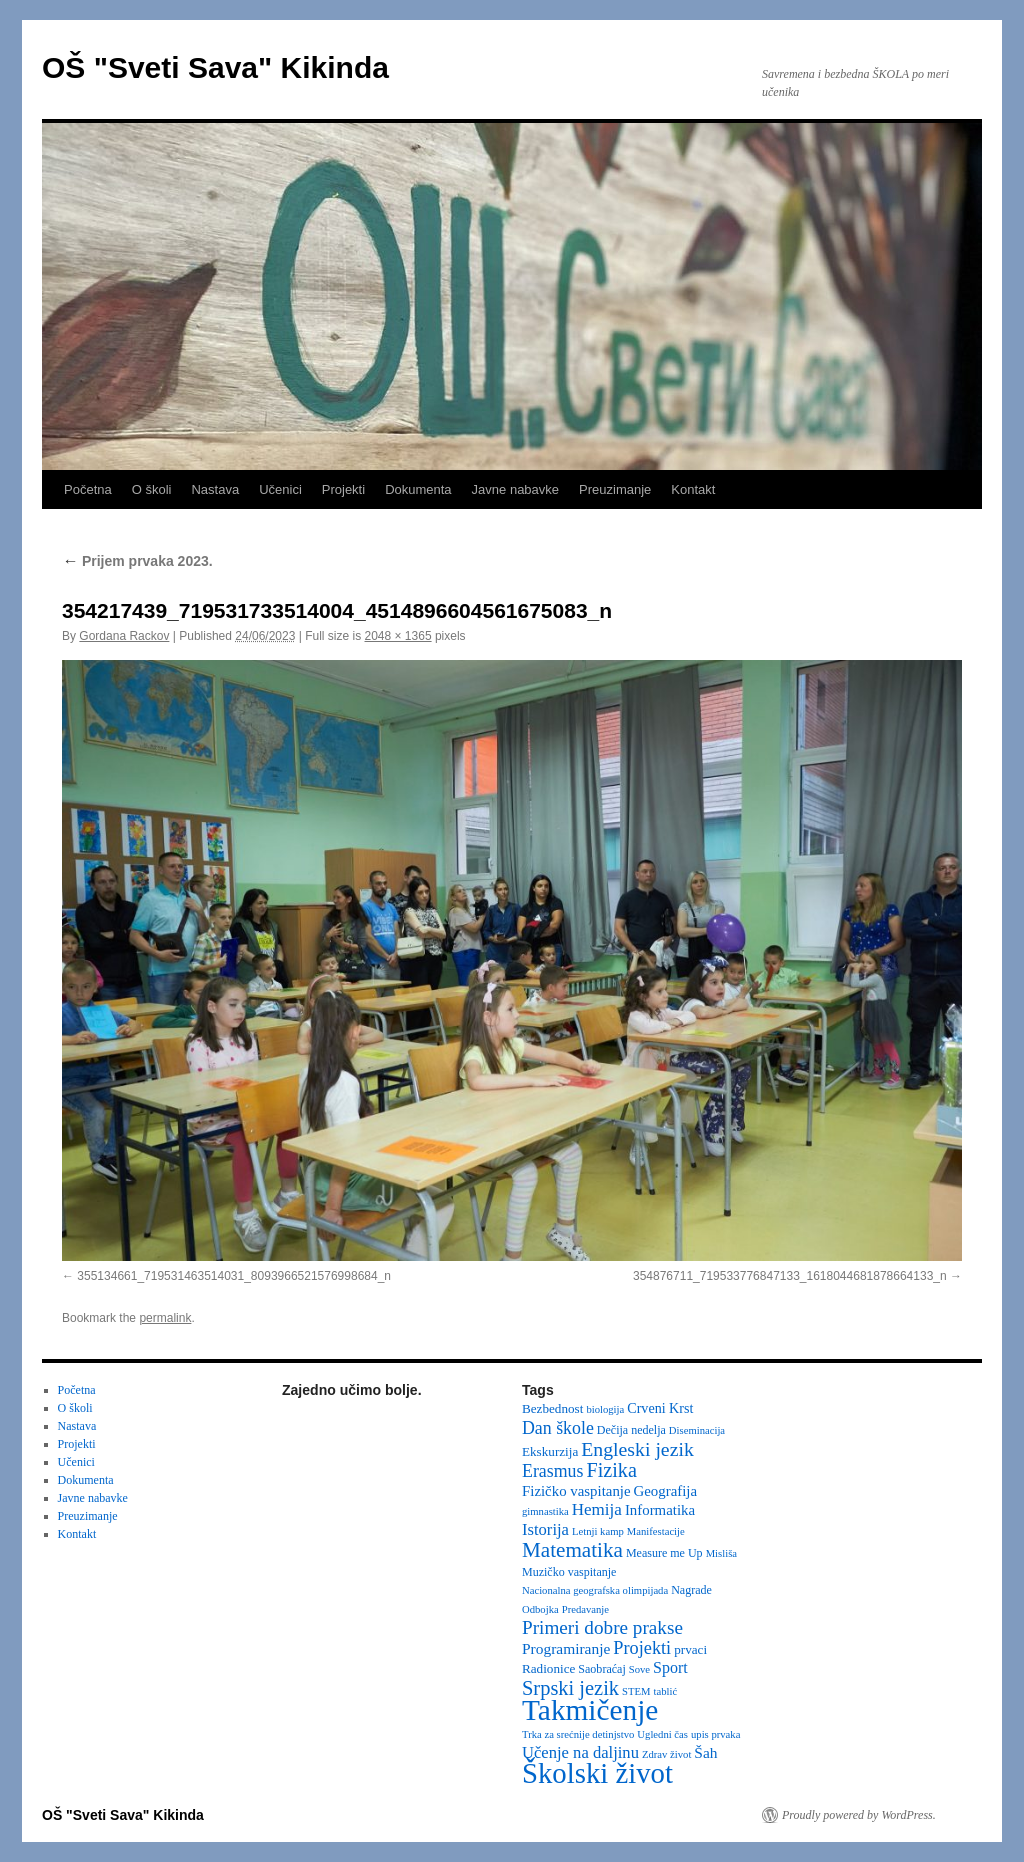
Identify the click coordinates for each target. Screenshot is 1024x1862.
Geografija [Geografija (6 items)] (666, 1491)
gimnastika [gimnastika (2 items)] (545, 1511)
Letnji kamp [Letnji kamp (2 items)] (598, 1531)
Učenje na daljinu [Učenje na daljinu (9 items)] (580, 1752)
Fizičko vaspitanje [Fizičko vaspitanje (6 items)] (576, 1491)
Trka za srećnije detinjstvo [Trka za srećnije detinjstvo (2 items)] (578, 1734)
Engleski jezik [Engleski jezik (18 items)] (637, 1449)
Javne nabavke (515, 489)
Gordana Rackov (124, 636)
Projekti (343, 489)
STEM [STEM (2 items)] (636, 1691)
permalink (165, 1318)
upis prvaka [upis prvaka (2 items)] (715, 1734)
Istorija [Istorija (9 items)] (545, 1529)
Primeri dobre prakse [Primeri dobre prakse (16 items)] (602, 1627)
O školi (152, 489)
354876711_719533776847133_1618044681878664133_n (790, 1276)
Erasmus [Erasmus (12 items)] (552, 1471)
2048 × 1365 (398, 636)
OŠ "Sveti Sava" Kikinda (215, 67)
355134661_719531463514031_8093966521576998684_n (234, 1276)
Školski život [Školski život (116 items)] (597, 1773)
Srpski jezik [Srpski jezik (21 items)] (570, 1688)
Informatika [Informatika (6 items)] (660, 1510)
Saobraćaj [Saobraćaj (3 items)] (601, 1669)
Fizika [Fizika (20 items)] (611, 1470)
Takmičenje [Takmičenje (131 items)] (590, 1710)
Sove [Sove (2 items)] (639, 1669)
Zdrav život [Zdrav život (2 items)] (666, 1754)
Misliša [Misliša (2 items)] (721, 1553)
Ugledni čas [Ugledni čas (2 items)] (662, 1734)
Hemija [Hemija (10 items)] (597, 1509)
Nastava (215, 489)
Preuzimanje (615, 489)
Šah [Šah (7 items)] (705, 1752)
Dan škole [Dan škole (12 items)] (558, 1428)
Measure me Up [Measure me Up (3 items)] (664, 1553)
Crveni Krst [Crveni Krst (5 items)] (660, 1408)
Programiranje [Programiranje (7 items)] (566, 1648)
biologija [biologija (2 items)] (605, 1409)
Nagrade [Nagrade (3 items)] (691, 1590)
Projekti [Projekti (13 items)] (642, 1648)
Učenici (280, 489)
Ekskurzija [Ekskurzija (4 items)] (550, 1451)
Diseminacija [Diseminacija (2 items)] (697, 1430)
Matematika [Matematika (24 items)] (572, 1550)
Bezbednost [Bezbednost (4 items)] (552, 1408)
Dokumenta (418, 489)
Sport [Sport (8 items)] (670, 1667)
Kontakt (693, 489)
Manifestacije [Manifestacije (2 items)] (656, 1531)
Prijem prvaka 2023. (137, 561)
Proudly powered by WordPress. (859, 1815)
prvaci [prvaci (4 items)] (690, 1649)
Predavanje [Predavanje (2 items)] (585, 1609)
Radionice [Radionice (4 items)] (548, 1668)
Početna (88, 489)
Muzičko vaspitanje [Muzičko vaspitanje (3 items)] (569, 1572)
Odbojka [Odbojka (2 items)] (540, 1609)
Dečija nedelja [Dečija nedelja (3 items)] (631, 1430)
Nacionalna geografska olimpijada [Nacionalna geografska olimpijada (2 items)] (595, 1590)
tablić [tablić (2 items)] (666, 1691)
